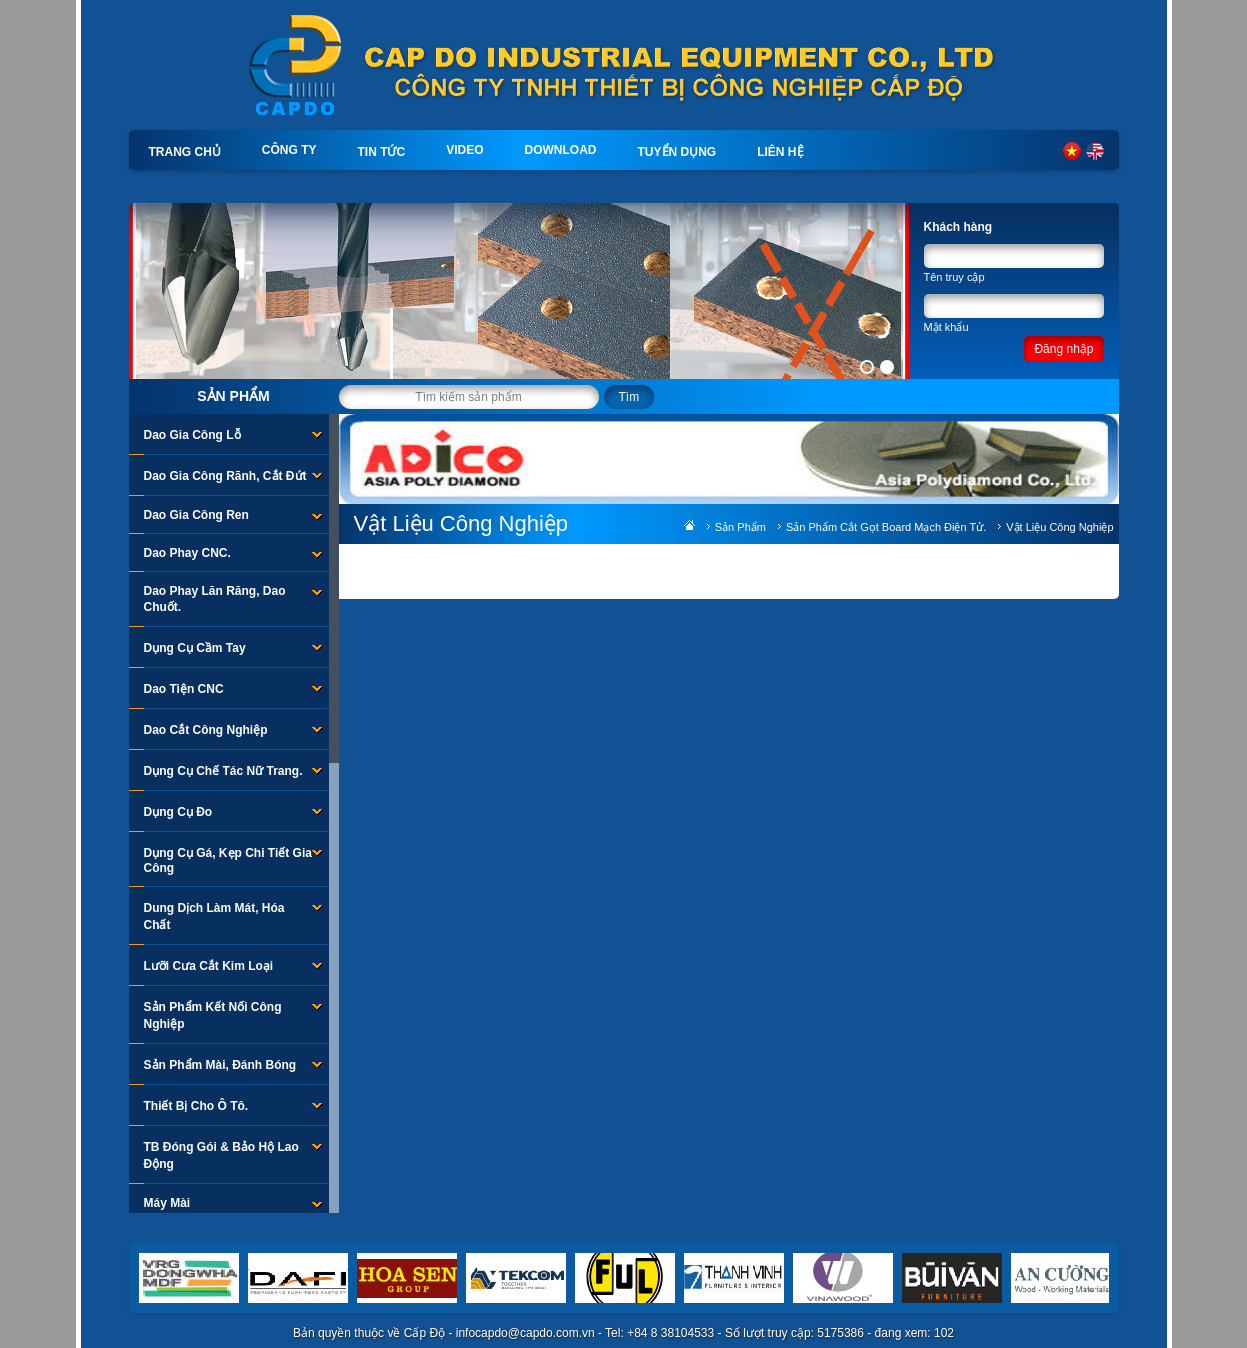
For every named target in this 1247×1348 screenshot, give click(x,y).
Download (561, 150)
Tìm (629, 397)
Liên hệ (780, 152)
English (1095, 151)
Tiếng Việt (1072, 151)
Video (464, 150)
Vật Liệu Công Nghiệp (1059, 527)
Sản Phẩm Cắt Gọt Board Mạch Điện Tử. (886, 527)
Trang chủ (185, 152)
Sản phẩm (233, 396)
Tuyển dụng (677, 152)
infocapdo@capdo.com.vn (525, 1333)
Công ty (289, 150)
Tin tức (382, 152)
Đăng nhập (1063, 349)
